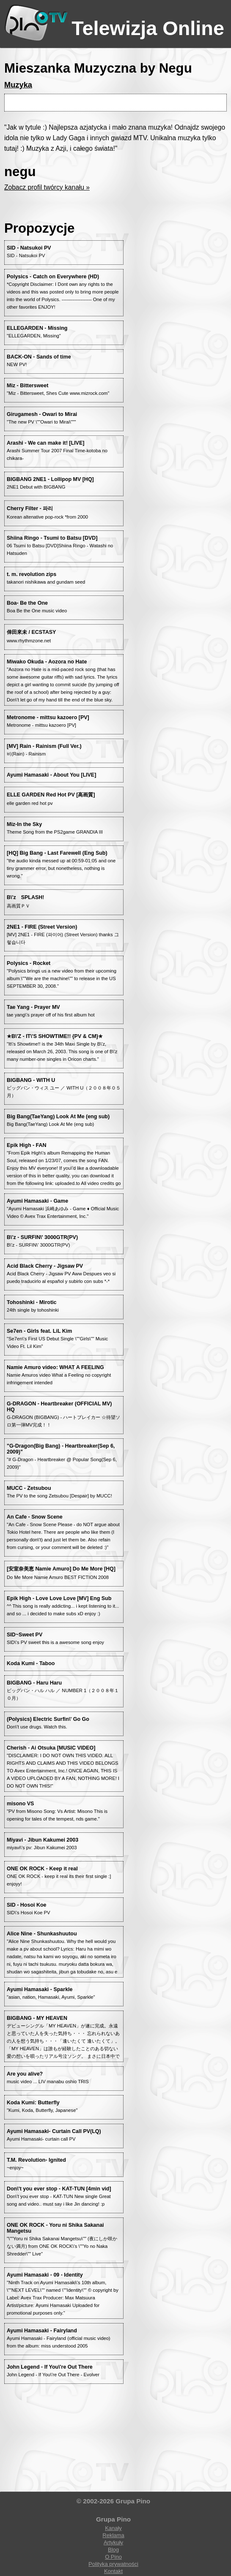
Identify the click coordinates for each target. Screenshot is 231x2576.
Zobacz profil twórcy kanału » (47, 187)
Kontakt (113, 2571)
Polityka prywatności (113, 2564)
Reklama (113, 2535)
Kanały (113, 2528)
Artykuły (113, 2542)
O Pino (113, 2557)
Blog (113, 2549)
